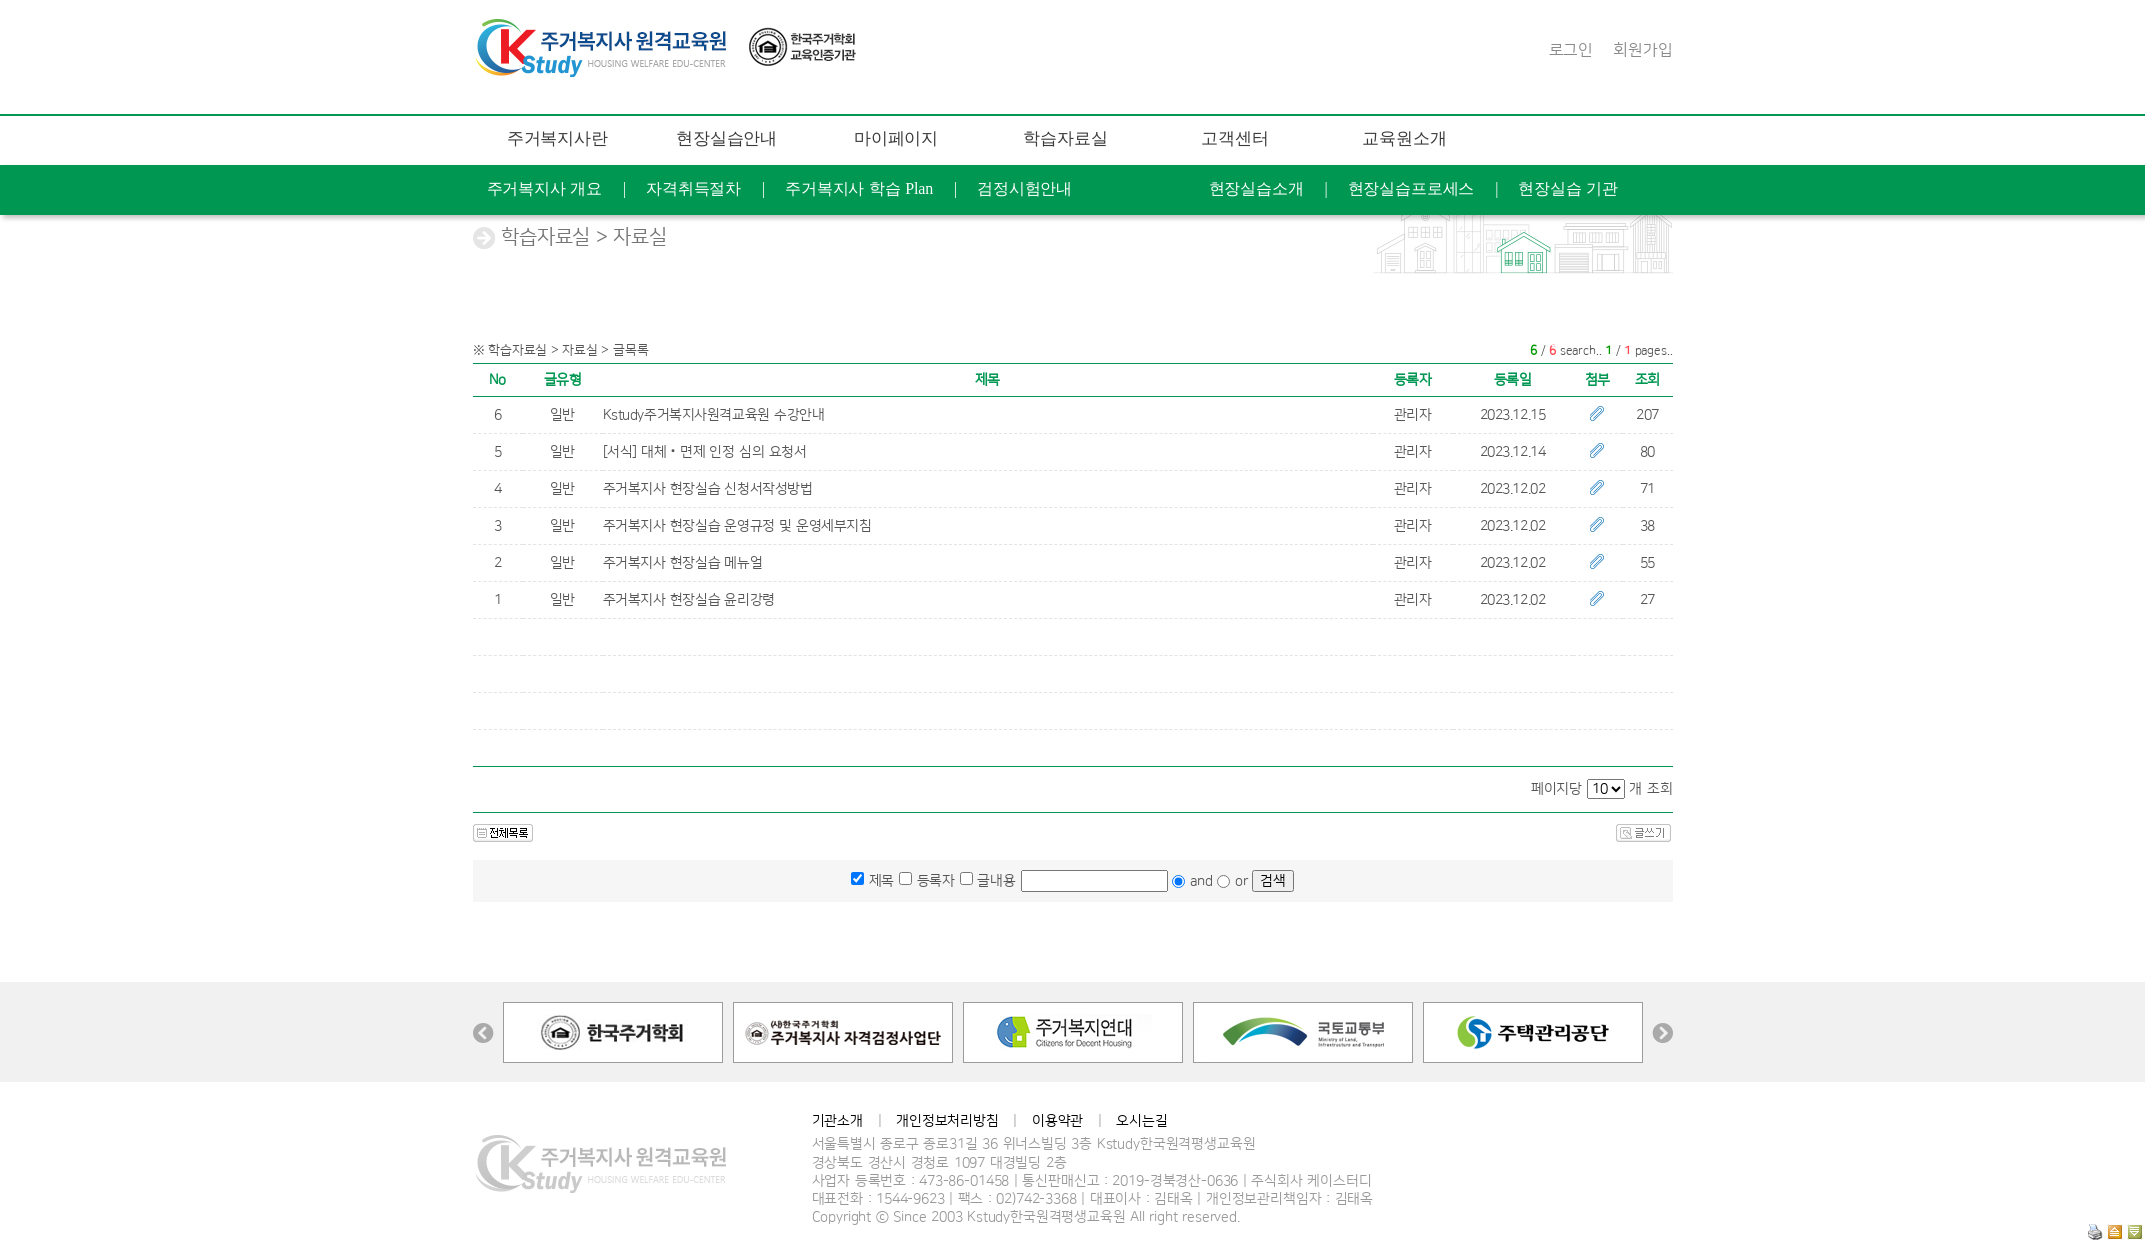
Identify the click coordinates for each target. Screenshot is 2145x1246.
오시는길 (1141, 1121)
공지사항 (2042, 238)
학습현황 (747, 238)
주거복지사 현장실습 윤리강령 (689, 600)
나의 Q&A (965, 238)
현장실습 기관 (1568, 188)
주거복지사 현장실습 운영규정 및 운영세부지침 (737, 526)
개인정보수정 (1093, 238)
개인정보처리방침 (947, 1121)
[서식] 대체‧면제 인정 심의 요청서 (705, 452)
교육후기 (854, 238)
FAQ (1434, 288)
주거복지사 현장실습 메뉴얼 (683, 563)
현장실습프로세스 (1411, 188)
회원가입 (1642, 50)
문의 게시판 (1535, 288)
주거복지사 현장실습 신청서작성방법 (708, 489)
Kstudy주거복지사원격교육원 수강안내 (714, 415)
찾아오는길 (1662, 338)
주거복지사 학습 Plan (859, 188)
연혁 (1564, 338)
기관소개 (837, 1121)
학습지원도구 (1327, 288)
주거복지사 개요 (545, 188)
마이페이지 (896, 138)
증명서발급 (1224, 238)
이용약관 (1057, 1121)
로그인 (1571, 50)
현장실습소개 (1256, 188)
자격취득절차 (693, 188)
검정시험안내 (1024, 188)
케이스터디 (1464, 338)
